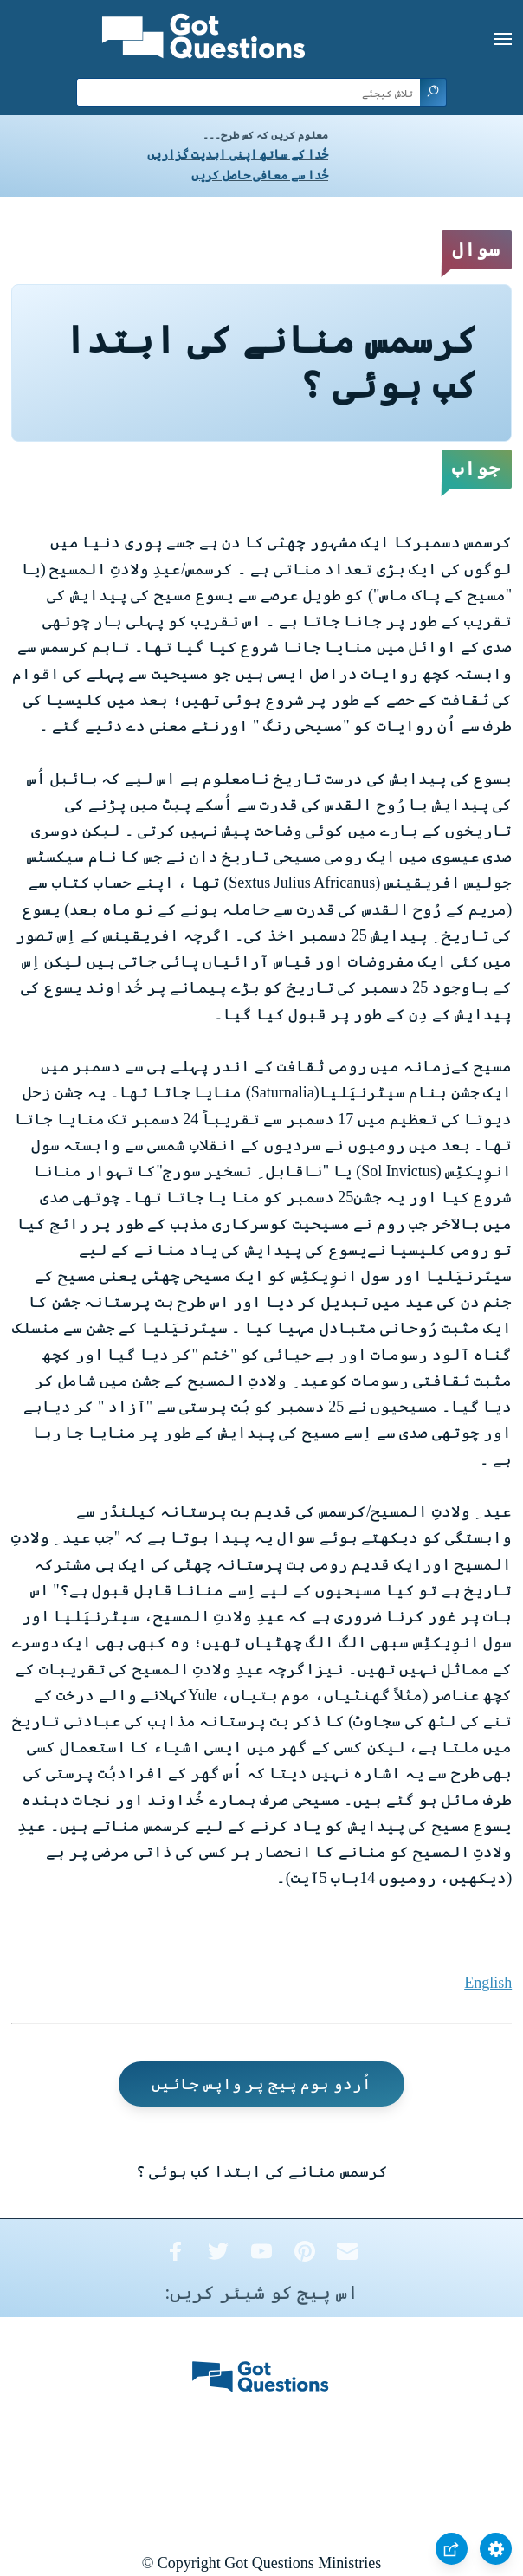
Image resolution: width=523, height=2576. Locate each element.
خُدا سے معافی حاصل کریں (259, 175)
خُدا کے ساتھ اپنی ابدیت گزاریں (237, 154)
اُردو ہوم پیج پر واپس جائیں (261, 2084)
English (488, 1982)
